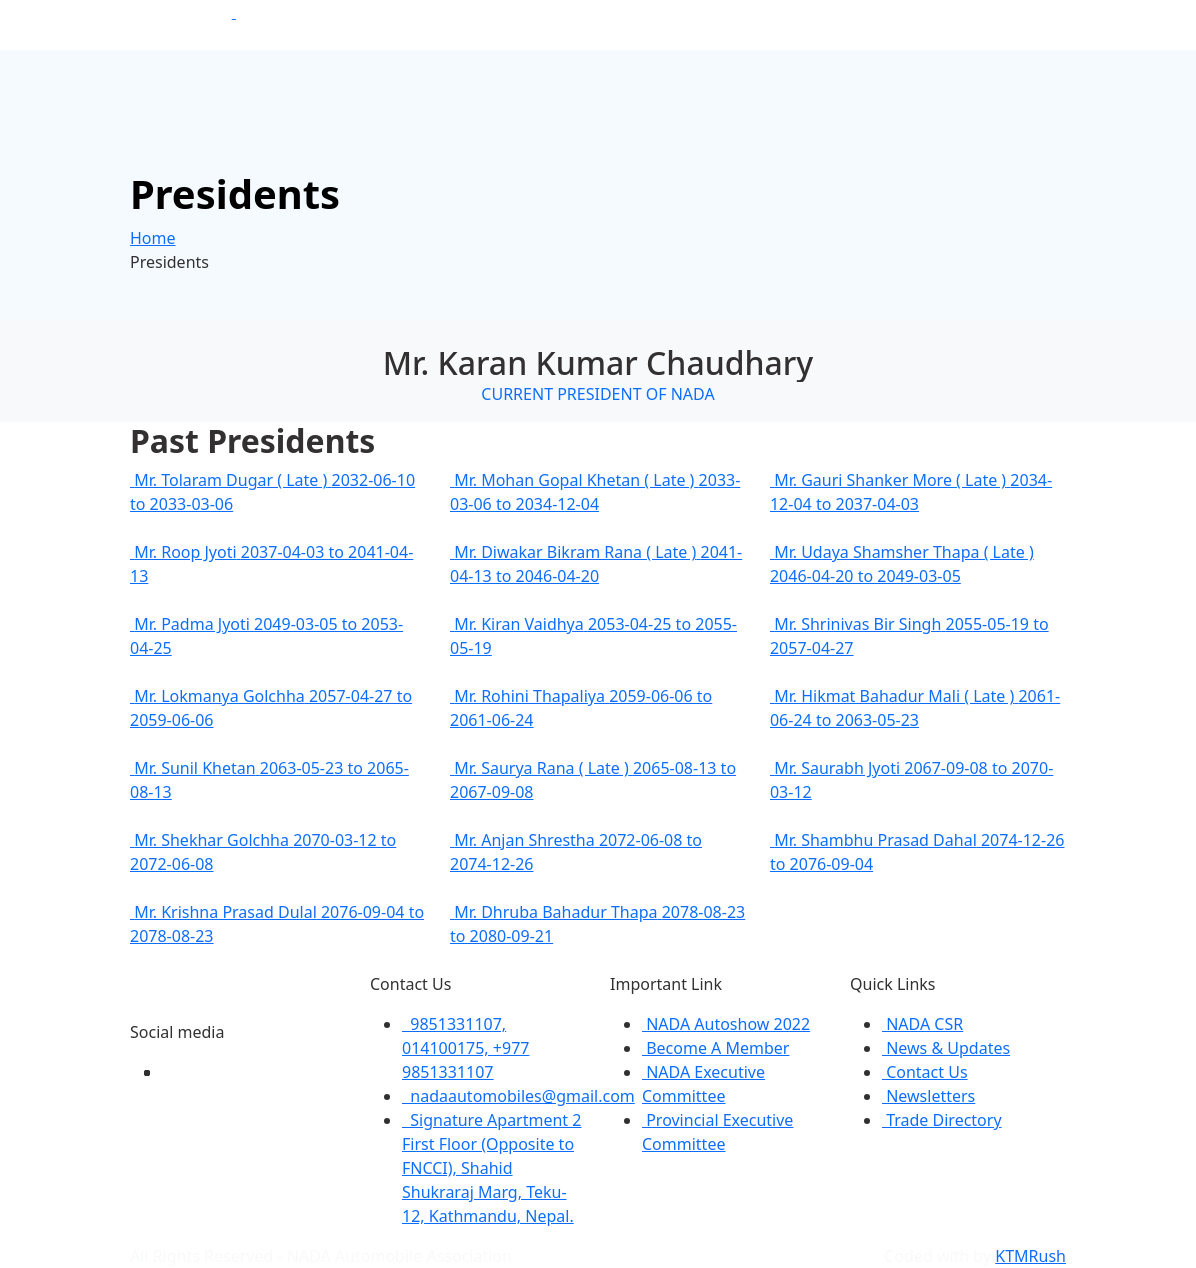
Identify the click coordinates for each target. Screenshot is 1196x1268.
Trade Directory (942, 1120)
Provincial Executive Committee (717, 1132)
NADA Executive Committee (703, 1084)
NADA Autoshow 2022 (726, 1024)
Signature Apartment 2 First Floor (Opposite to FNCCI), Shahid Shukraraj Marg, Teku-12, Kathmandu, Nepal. (491, 1168)
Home (153, 238)
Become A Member (715, 1048)
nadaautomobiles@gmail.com (518, 1096)
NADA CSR (922, 1024)
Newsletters (928, 1096)
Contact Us (925, 1072)
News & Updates (946, 1048)
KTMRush (1030, 1256)
